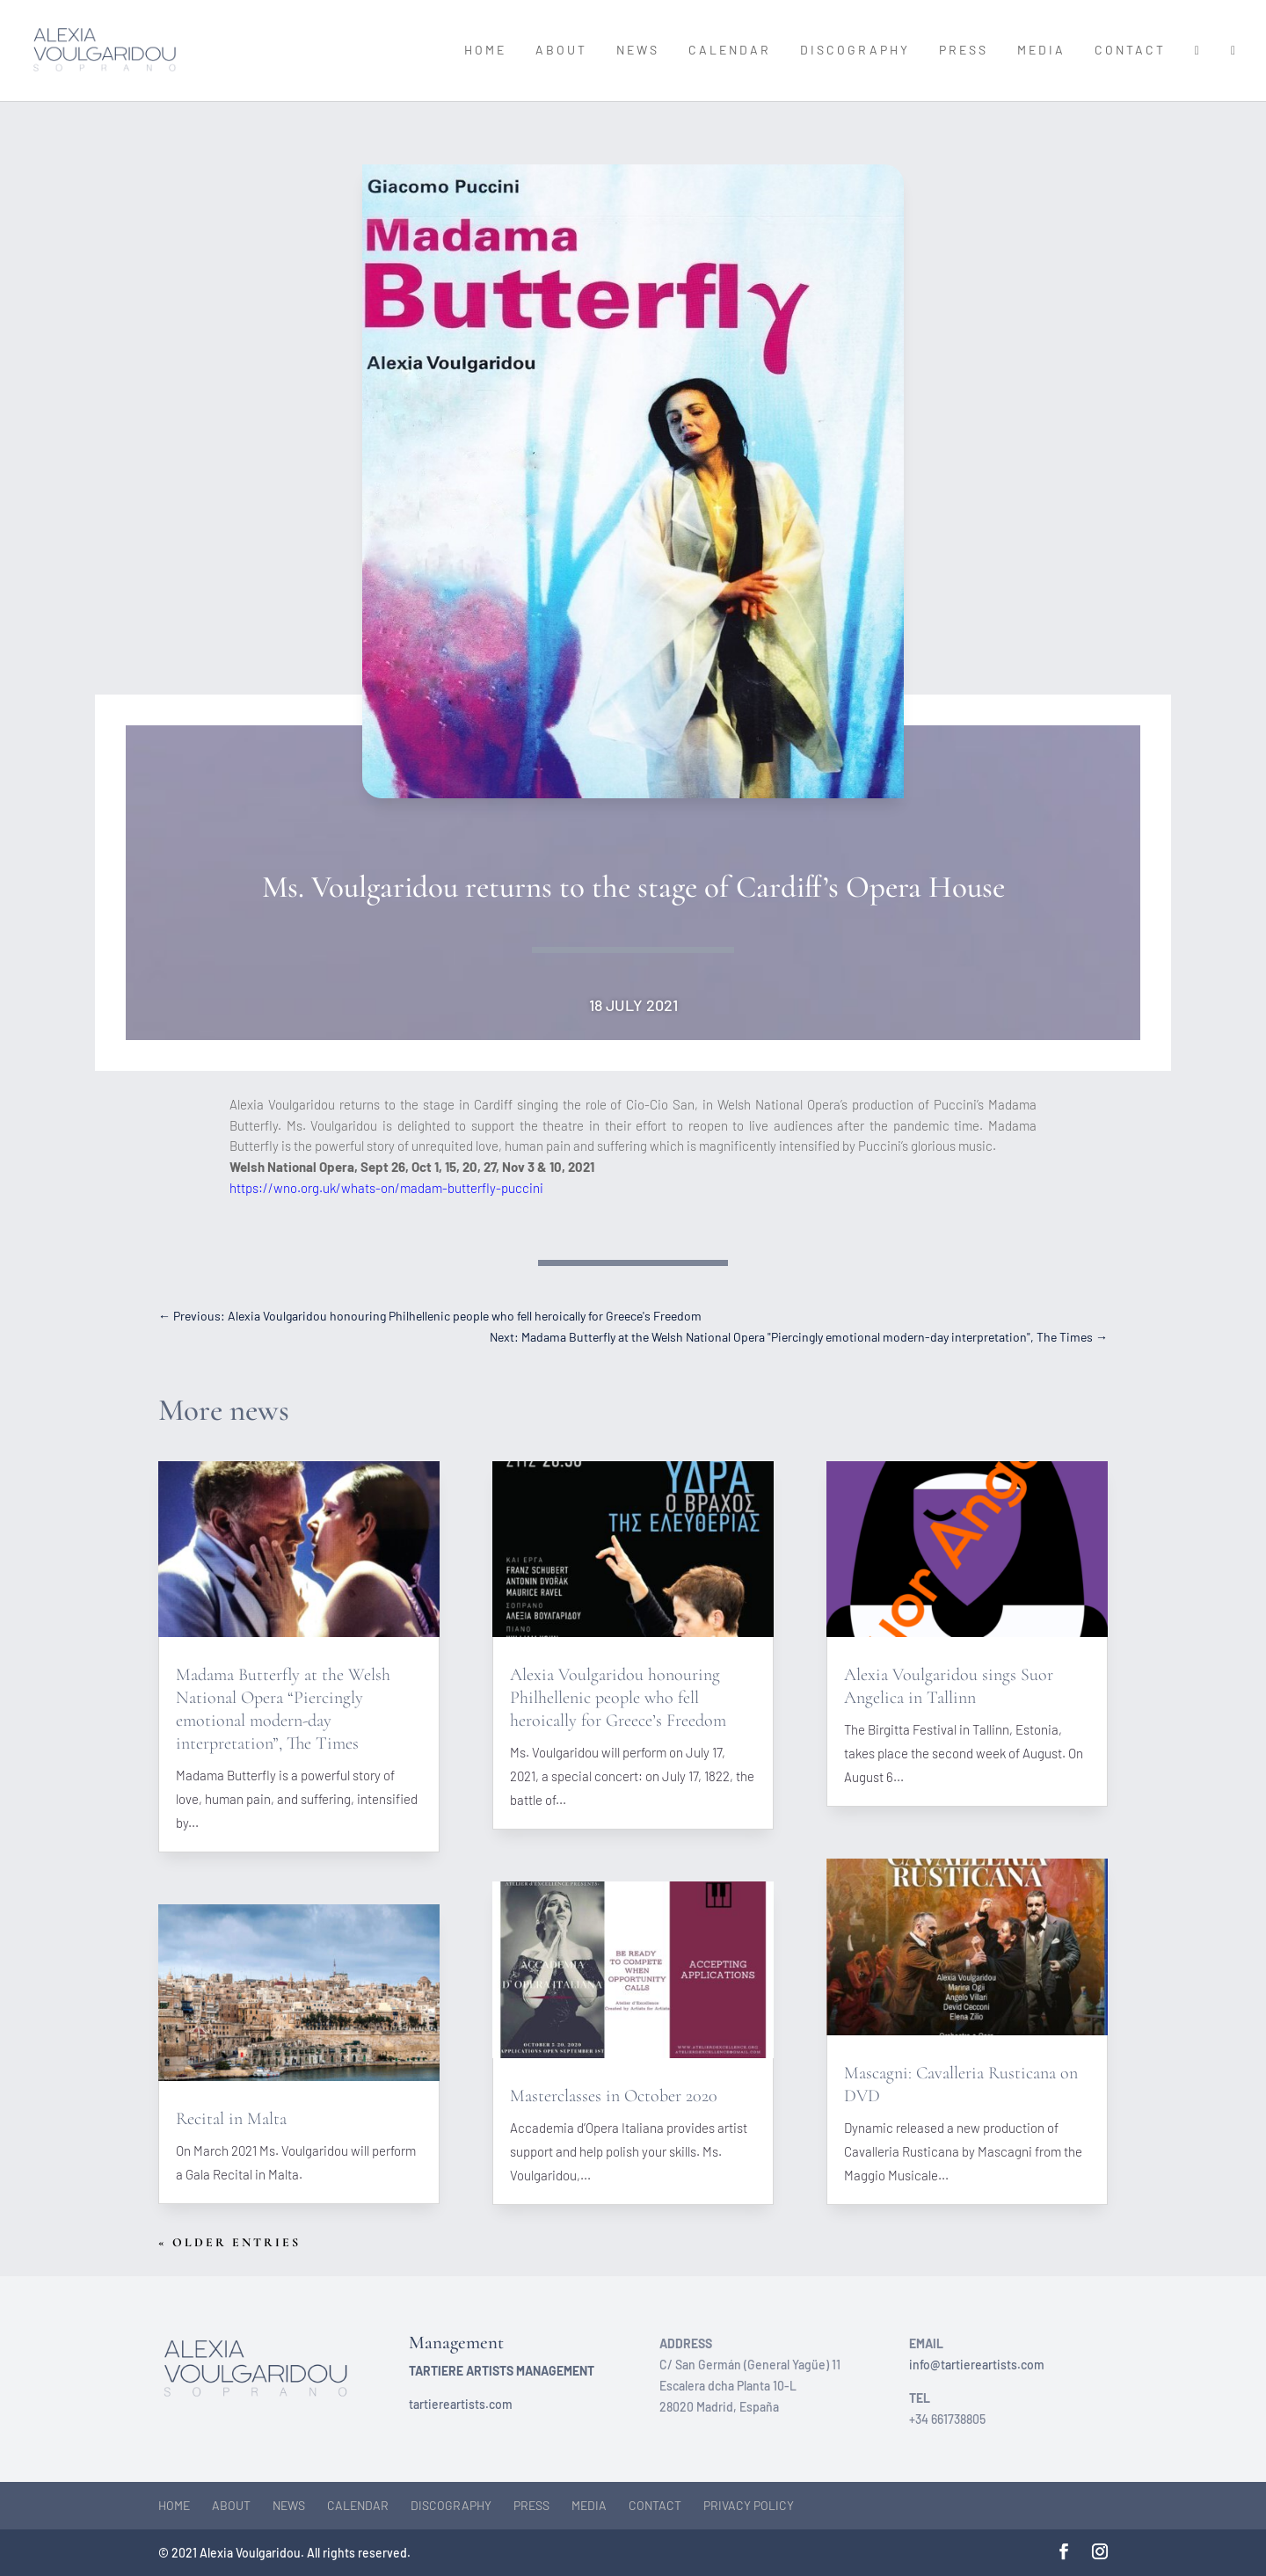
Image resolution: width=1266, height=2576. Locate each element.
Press (963, 50)
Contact (1130, 50)
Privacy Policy (748, 2505)
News (637, 50)
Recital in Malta (231, 2118)
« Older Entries (229, 2242)
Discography (855, 50)
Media (1041, 50)
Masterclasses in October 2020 (613, 2096)
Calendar (729, 50)
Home (485, 50)
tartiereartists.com (461, 2404)
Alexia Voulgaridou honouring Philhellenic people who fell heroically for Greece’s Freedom (618, 1697)
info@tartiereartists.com (976, 2364)
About (561, 50)
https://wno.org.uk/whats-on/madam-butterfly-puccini (386, 1188)
